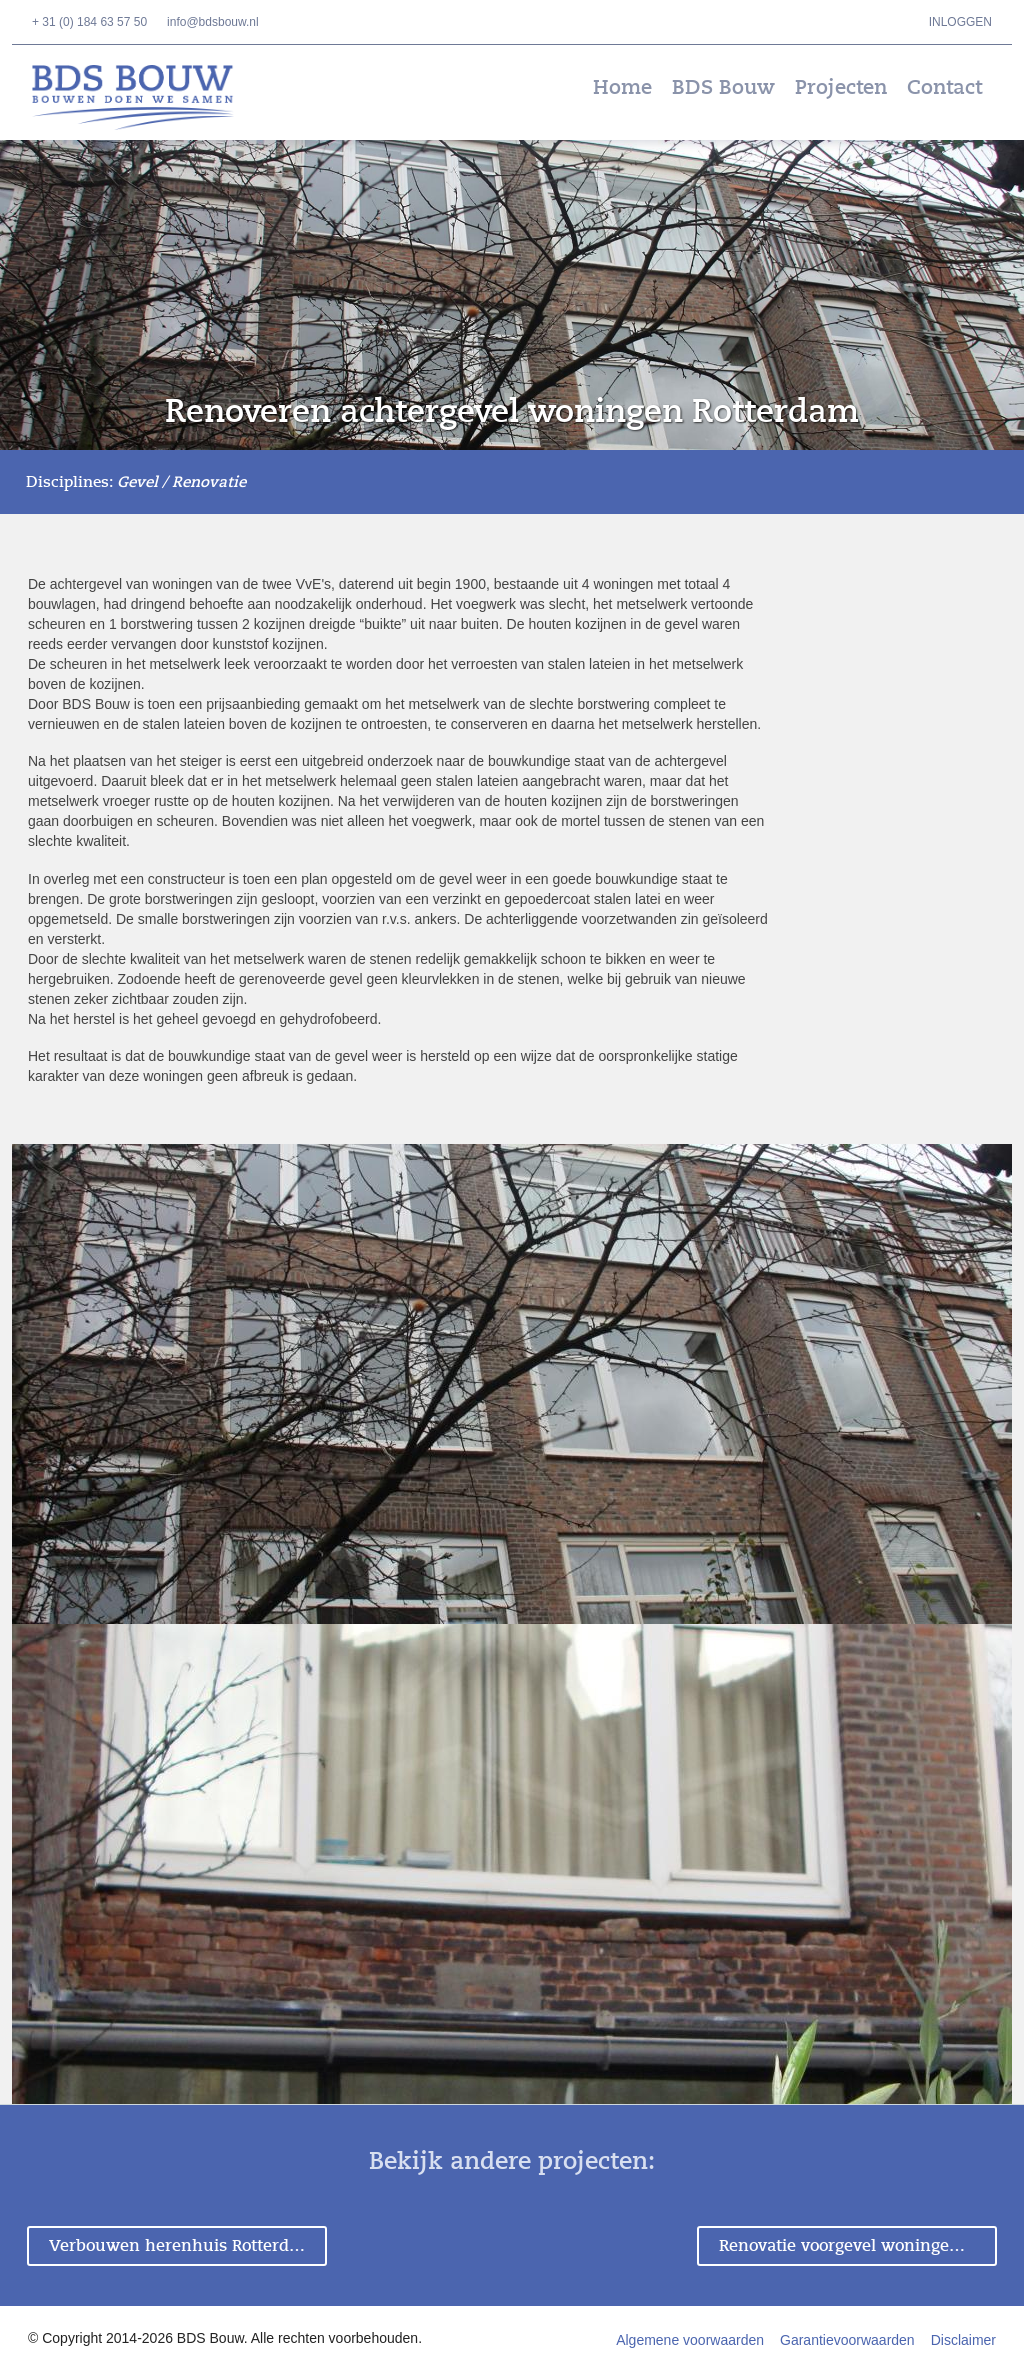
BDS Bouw (147, 97)
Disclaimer (963, 2340)
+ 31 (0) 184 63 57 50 (89, 22)
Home (622, 87)
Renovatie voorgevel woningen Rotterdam (858, 2246)
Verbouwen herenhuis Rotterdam (181, 2246)
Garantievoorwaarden (847, 2340)
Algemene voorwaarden (690, 2340)
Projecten (841, 87)
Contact (944, 87)
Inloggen (960, 22)
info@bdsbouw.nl (213, 22)
